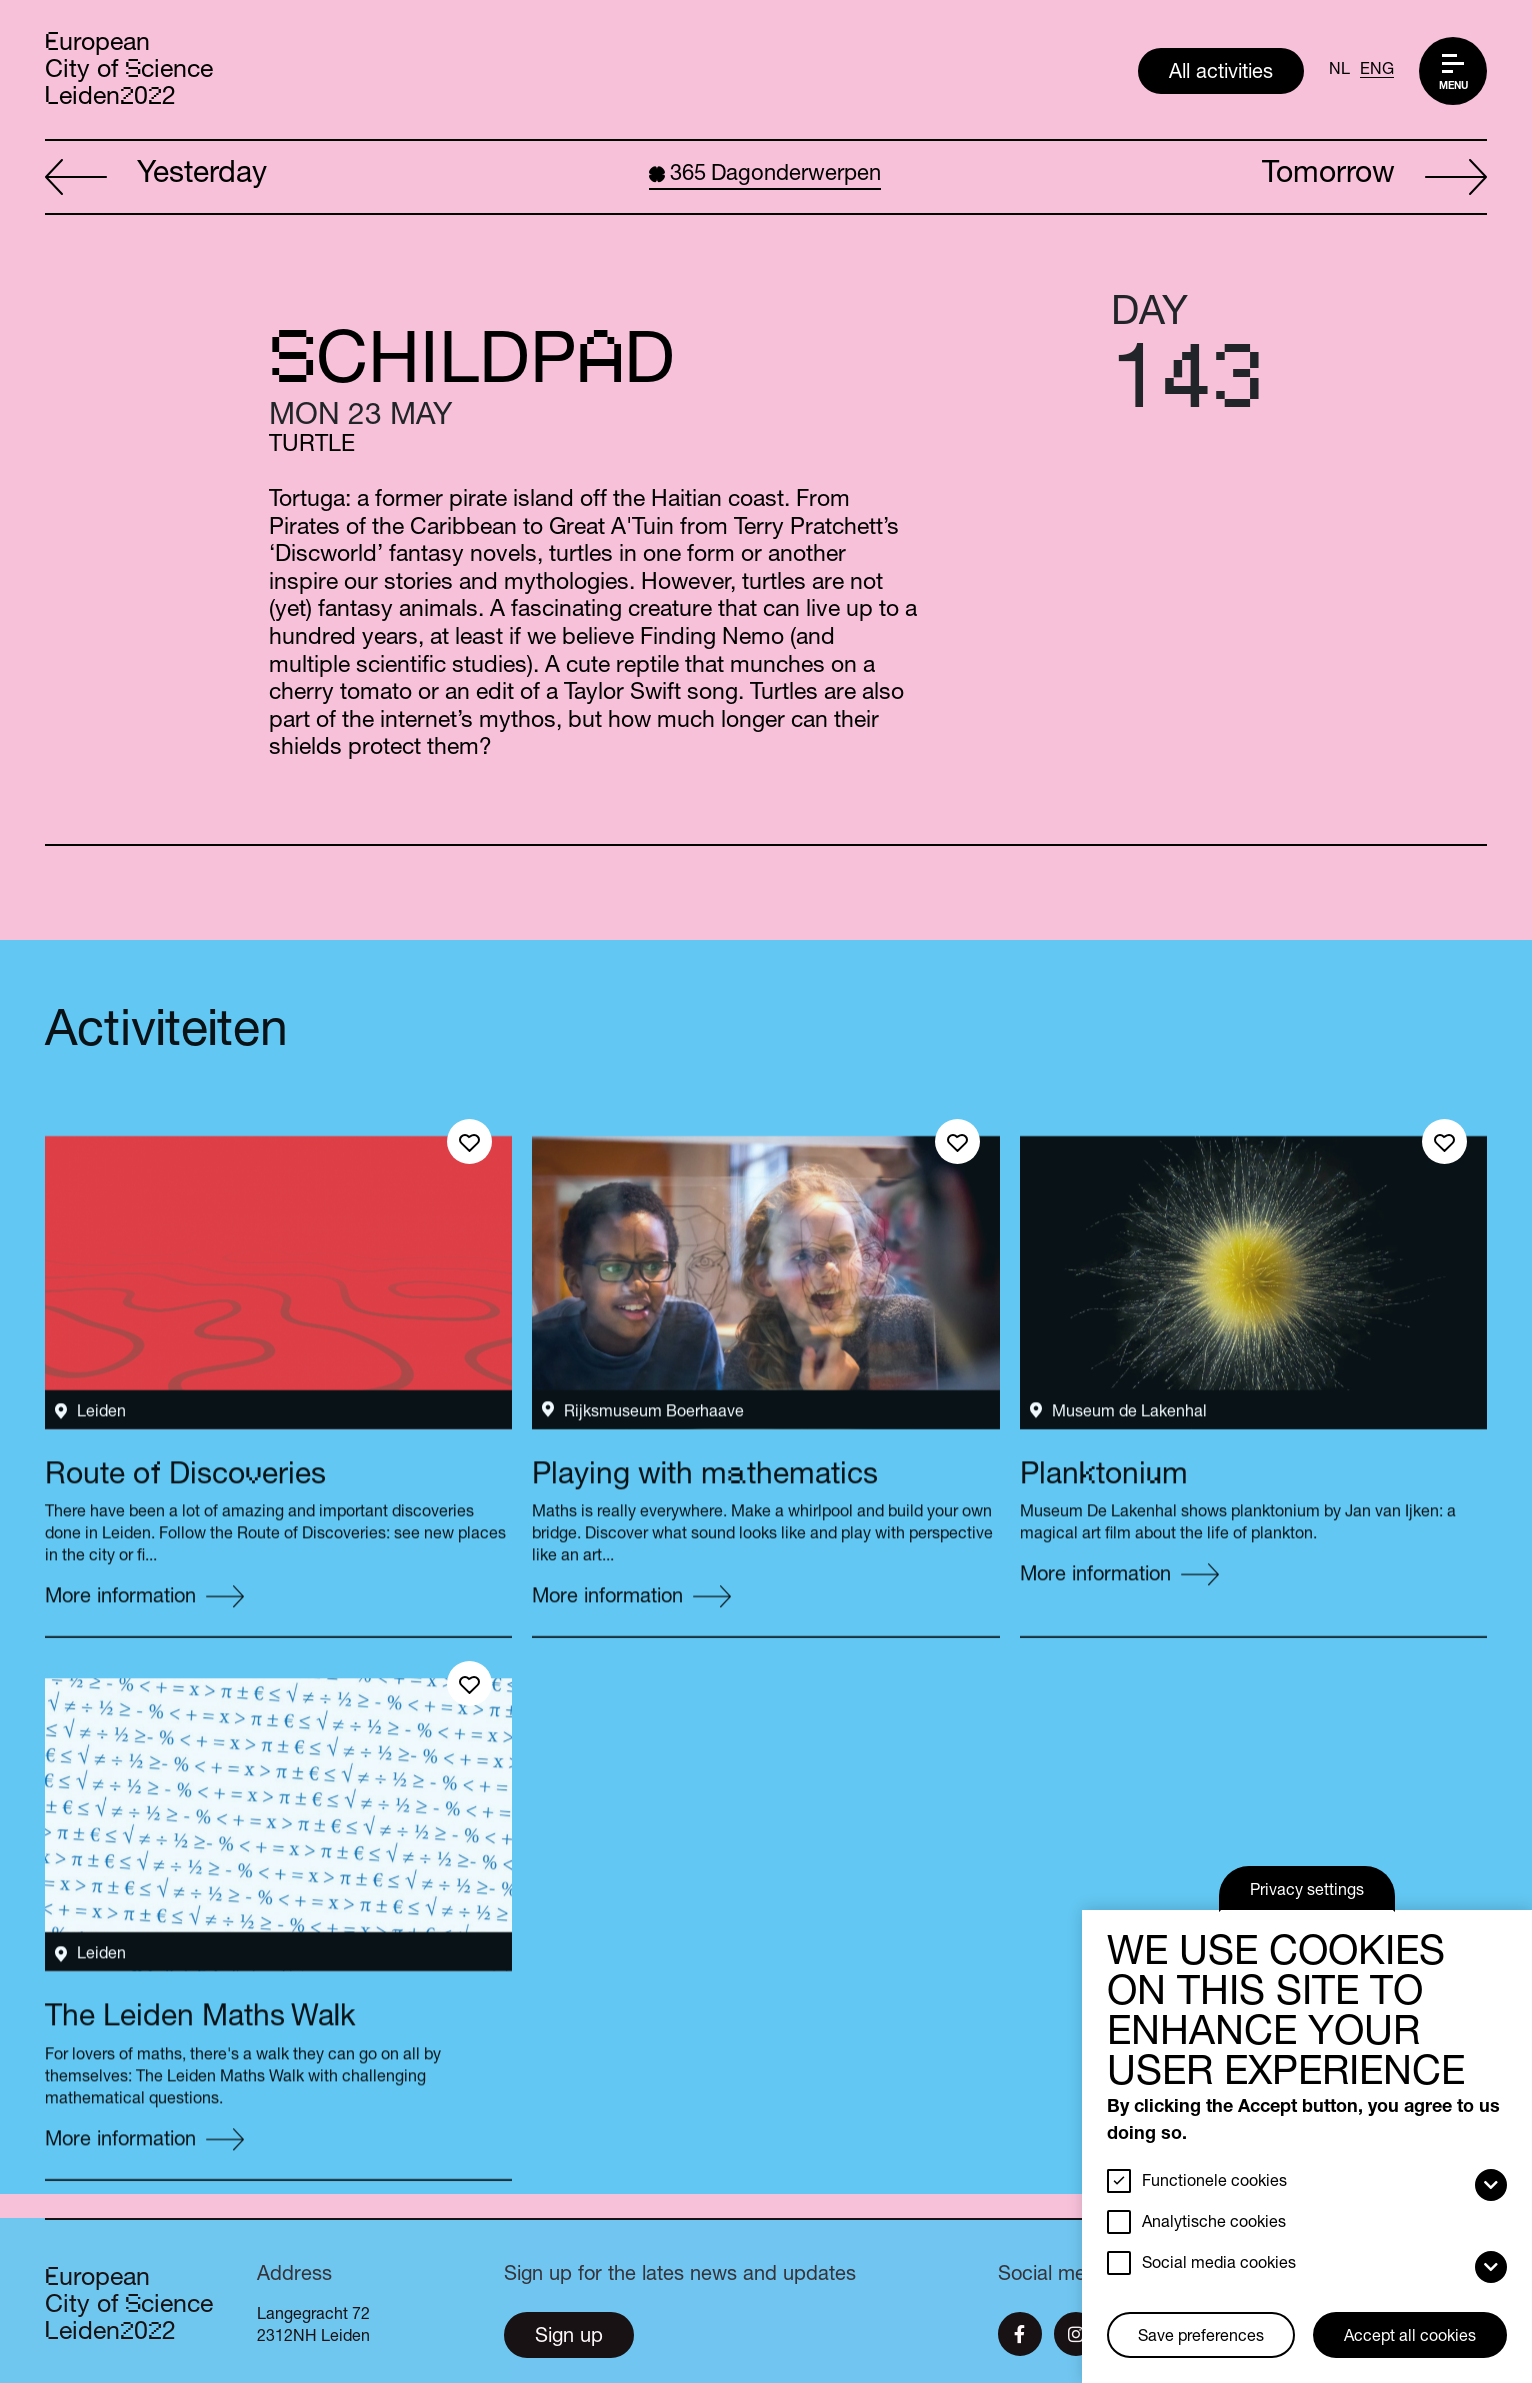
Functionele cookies (1214, 2183)
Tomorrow (1374, 178)
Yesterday (156, 178)
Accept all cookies (1410, 2338)
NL (1339, 71)
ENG (1377, 71)
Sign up (569, 2338)
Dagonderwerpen (765, 175)
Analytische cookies (1214, 2224)
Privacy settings (1307, 1892)
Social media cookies (1219, 2265)
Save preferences (1201, 2338)
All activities (1221, 74)
